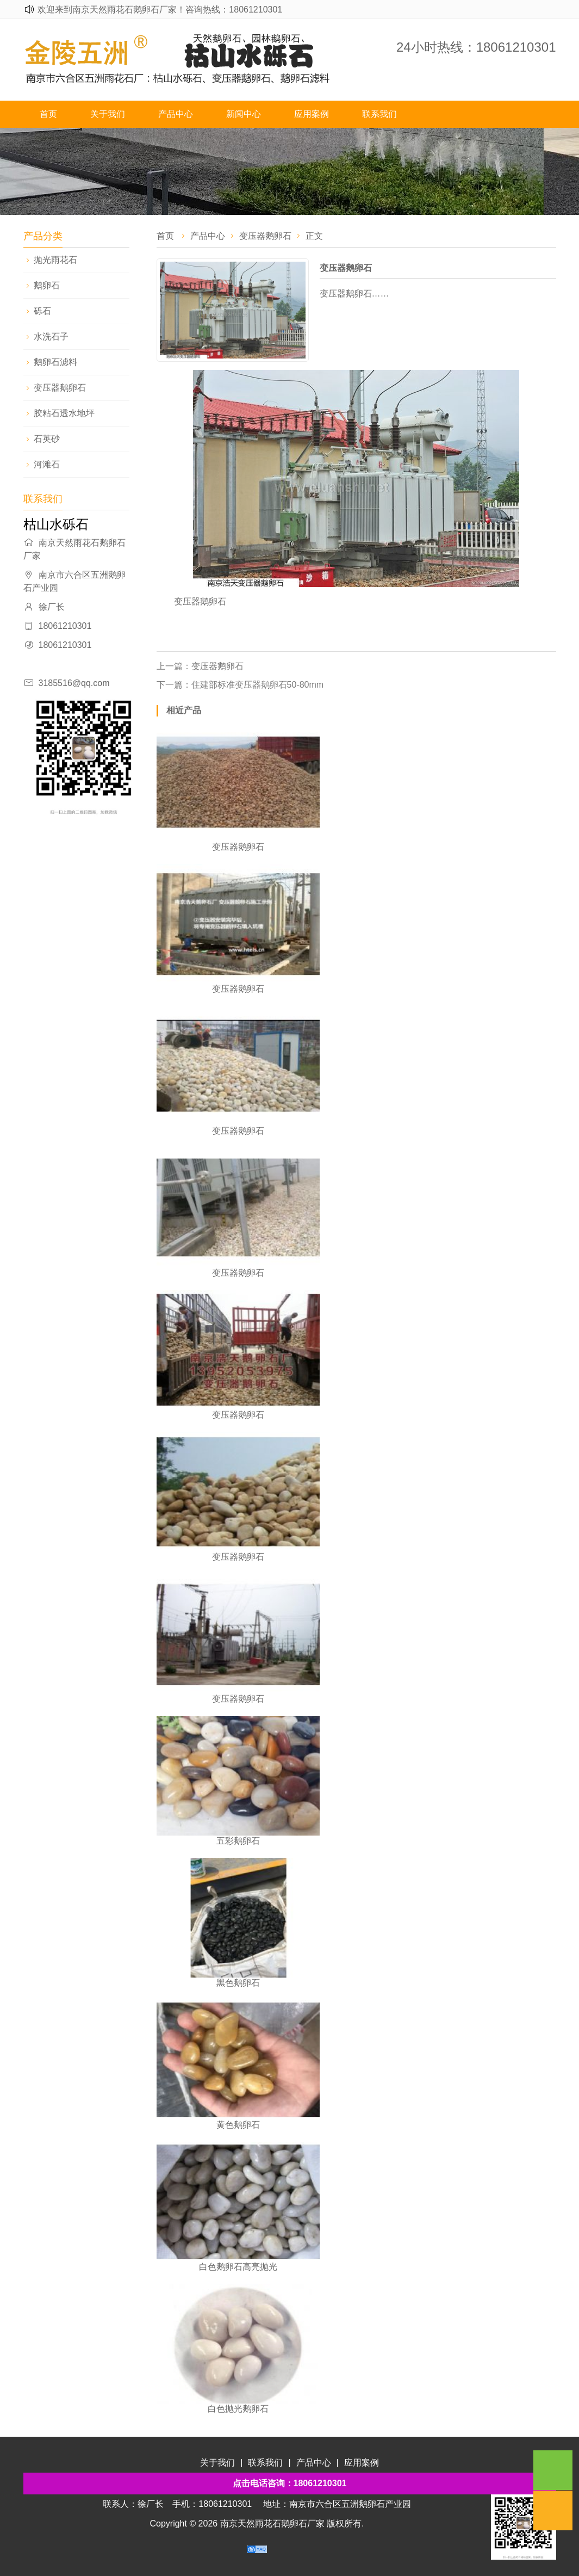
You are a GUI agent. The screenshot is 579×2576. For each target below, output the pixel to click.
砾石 (42, 311)
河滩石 (47, 464)
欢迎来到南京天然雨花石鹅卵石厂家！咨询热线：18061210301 (160, 9)
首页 (48, 114)
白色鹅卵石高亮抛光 (238, 2266)
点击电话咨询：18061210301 (290, 2483)
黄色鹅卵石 (238, 2124)
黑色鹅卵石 (238, 1982)
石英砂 (47, 438)
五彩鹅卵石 (238, 1840)
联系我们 (379, 114)
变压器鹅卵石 (60, 387)
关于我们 (107, 114)
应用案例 (311, 114)
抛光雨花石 (55, 259)
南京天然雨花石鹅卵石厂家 (272, 2523)
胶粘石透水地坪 (64, 413)
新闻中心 (243, 114)
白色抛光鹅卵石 (238, 2408)
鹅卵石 (47, 285)
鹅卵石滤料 (55, 362)
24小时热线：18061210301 (476, 47)
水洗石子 (51, 336)
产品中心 (175, 114)
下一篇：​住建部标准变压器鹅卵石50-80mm (240, 684)
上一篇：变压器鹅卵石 (200, 666)
